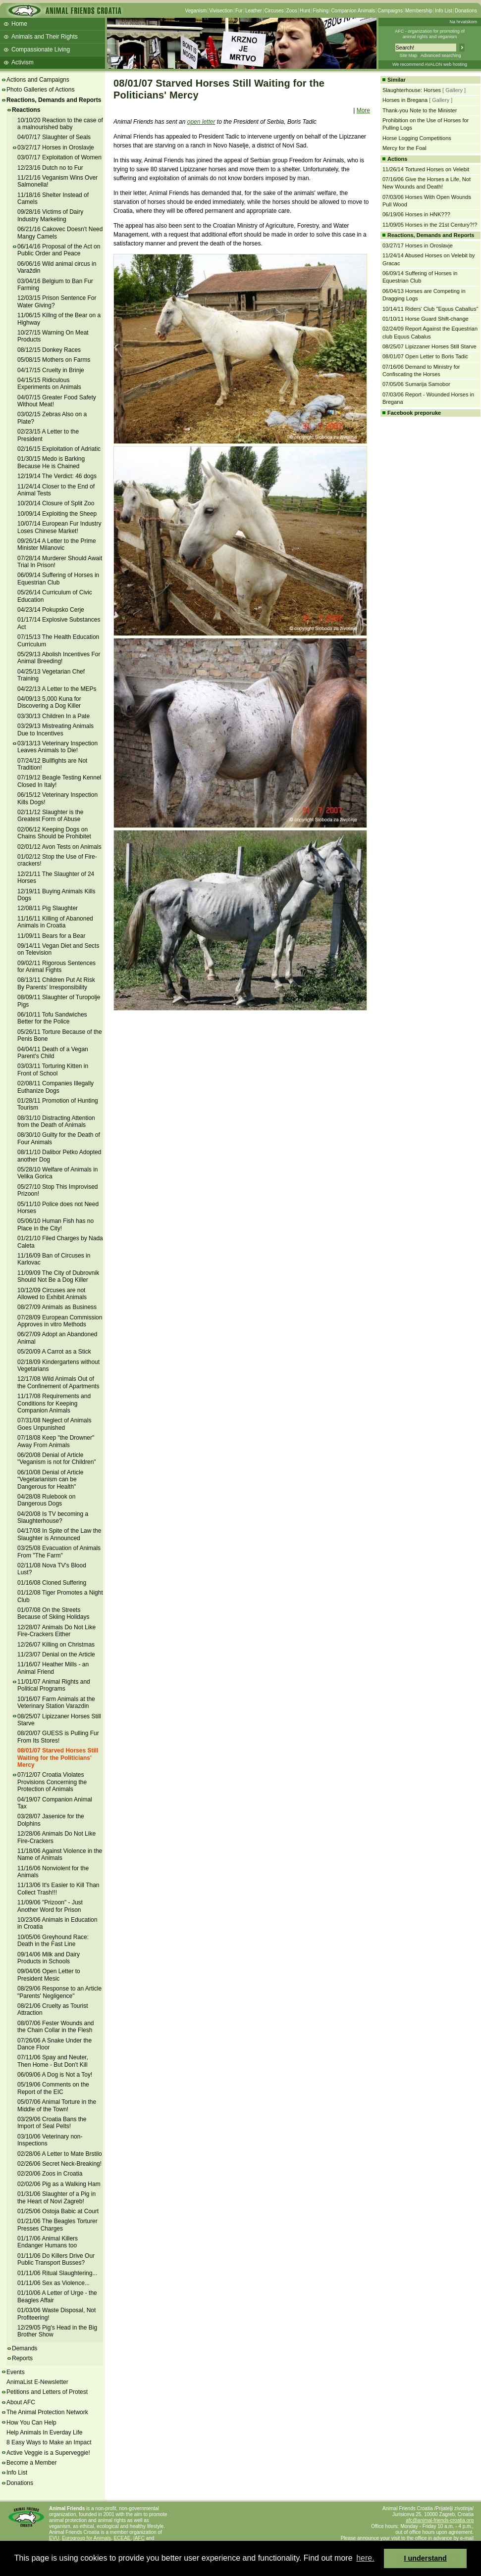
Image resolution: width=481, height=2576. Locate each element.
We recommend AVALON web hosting (429, 64)
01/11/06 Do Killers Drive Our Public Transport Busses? (56, 2259)
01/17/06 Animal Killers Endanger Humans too (47, 2242)
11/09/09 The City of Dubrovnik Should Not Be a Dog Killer (58, 1276)
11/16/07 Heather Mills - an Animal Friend (53, 1668)
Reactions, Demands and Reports (53, 100)
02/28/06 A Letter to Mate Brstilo (59, 2153)
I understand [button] (425, 2558)
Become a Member (31, 2462)
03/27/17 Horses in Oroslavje (55, 147)
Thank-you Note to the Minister (419, 110)
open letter (201, 121)
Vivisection (221, 10)
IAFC (139, 2538)
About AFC (20, 2402)
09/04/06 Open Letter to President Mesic (48, 1975)
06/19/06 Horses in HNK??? (416, 214)
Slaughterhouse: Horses (411, 90)
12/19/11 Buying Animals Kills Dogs (56, 895)
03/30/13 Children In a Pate (53, 716)
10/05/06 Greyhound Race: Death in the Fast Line (53, 1940)
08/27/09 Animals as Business (57, 1307)
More (363, 110)
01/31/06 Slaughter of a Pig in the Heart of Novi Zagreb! (56, 2197)
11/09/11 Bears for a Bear (51, 935)
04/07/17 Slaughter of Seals (54, 137)
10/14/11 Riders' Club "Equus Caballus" (430, 309)
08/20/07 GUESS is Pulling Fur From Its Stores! (58, 1737)
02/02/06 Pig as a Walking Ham (59, 2184)
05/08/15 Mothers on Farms (53, 359)
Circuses (274, 10)
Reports (22, 2358)
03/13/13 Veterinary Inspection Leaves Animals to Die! (57, 747)
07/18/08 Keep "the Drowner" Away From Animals (55, 1441)
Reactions (26, 109)
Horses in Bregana (405, 100)
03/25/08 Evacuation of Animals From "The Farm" (59, 1551)
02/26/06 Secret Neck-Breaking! (59, 2163)
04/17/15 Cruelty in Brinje (50, 370)
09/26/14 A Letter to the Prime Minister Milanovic (56, 544)
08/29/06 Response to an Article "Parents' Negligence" (59, 1992)
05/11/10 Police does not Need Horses (58, 1208)
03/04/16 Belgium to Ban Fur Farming (55, 285)
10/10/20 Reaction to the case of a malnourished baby (60, 124)
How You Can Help (31, 2422)
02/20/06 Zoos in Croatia (49, 2173)
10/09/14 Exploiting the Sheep (57, 513)
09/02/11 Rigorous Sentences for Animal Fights (56, 966)
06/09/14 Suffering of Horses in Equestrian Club (58, 578)
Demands (24, 2348)
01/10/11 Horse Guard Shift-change (425, 319)
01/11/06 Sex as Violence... (53, 2283)
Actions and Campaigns (37, 79)
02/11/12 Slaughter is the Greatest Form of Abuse (50, 816)
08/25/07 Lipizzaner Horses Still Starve (59, 1720)
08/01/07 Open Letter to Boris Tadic (425, 356)
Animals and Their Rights (44, 36)
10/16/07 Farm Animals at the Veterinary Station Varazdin (56, 1702)
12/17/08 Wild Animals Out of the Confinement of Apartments (58, 1382)
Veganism (196, 10)
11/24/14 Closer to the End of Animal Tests (56, 490)
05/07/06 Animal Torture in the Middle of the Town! (56, 2105)
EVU (54, 2538)
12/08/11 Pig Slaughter (47, 908)
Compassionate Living (40, 49)
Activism (22, 62)
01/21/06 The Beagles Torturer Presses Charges (57, 2225)
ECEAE (122, 2538)
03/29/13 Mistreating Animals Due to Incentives (55, 729)
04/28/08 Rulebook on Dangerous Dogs (46, 1500)
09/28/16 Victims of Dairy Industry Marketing (50, 215)
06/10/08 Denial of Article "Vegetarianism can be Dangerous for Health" (50, 1479)
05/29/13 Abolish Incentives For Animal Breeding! (58, 658)
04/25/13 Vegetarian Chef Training (51, 675)
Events (15, 2372)
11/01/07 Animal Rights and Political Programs (53, 1685)
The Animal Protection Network (47, 2412)
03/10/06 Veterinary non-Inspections (49, 2140)
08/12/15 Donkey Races (49, 349)
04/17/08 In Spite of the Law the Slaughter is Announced (59, 1534)
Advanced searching (441, 55)
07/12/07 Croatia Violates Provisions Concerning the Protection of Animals (52, 1782)
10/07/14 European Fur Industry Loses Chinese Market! (59, 527)
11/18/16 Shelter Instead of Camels (53, 198)
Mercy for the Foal (404, 148)
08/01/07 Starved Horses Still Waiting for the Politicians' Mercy (57, 1757)
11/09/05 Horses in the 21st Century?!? (429, 225)
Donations (466, 10)
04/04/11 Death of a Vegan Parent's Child (52, 1053)
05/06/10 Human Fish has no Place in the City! (55, 1224)
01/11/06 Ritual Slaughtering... (57, 2273)
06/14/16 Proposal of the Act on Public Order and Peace (58, 250)
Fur (239, 10)
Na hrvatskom (463, 21)
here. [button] (365, 2558)
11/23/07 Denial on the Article (56, 1654)
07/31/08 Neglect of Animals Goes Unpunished (54, 1424)
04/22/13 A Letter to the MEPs (56, 688)
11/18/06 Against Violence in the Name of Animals (59, 1854)
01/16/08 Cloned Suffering (51, 1582)
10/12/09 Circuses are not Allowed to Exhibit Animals (52, 1294)
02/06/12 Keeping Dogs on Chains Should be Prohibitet (54, 833)
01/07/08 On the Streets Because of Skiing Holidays (53, 1613)
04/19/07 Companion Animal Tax (54, 1803)
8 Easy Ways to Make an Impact (49, 2442)
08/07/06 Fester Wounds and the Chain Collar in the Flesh (55, 2027)
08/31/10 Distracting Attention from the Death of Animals (56, 1121)
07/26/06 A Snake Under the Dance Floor (54, 2044)
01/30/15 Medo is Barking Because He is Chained (51, 462)
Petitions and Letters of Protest (47, 2391)
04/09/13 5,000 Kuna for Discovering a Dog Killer (49, 702)
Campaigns (390, 10)
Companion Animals (353, 10)
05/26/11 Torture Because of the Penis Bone (59, 1035)
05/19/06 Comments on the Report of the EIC (53, 2088)
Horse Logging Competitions (416, 138)
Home (19, 23)
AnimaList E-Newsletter (37, 2382)
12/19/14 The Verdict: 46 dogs (57, 476)
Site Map (408, 55)
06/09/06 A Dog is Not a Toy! (54, 2074)
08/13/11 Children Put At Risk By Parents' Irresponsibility (56, 983)
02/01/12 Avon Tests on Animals (59, 846)
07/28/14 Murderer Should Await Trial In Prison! (59, 562)
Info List (443, 10)
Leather (253, 10)
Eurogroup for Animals (86, 2538)
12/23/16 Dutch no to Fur (50, 167)
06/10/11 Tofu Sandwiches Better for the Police (52, 1018)
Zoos (291, 10)
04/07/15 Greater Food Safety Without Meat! (56, 401)
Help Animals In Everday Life (44, 2432)
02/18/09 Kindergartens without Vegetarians (58, 1365)
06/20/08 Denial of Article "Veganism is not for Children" (56, 1458)
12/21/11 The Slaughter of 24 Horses (55, 877)
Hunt (305, 10)
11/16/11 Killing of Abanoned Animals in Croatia (55, 922)
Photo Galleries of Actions (40, 89)
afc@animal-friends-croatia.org (440, 2520)
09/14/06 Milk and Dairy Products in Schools (48, 1958)
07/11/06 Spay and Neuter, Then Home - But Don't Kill (52, 2061)
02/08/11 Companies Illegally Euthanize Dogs (55, 1087)
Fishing (320, 10)
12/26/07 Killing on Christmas (56, 1644)
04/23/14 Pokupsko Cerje (50, 609)
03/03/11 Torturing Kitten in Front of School (52, 1069)
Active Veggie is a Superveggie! (48, 2452)
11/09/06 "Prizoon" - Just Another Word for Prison (50, 1906)
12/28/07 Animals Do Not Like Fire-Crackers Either (56, 1631)
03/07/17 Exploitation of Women (59, 157)
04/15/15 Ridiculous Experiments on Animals (49, 383)
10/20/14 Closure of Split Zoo (55, 503)
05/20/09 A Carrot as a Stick (54, 1351)
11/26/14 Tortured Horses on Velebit (425, 169)
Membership (418, 10)
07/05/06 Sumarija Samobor (416, 384)
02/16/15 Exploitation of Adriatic (59, 448)
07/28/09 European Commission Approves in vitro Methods (59, 1321)
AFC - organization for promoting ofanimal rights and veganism (430, 34)
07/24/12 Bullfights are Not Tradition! (52, 764)
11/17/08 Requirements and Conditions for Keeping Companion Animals (54, 1403)
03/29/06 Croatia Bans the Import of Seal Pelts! (51, 2123)
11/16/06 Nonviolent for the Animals (53, 1872)
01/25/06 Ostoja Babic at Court (58, 2211)
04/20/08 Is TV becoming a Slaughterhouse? (52, 1517)
